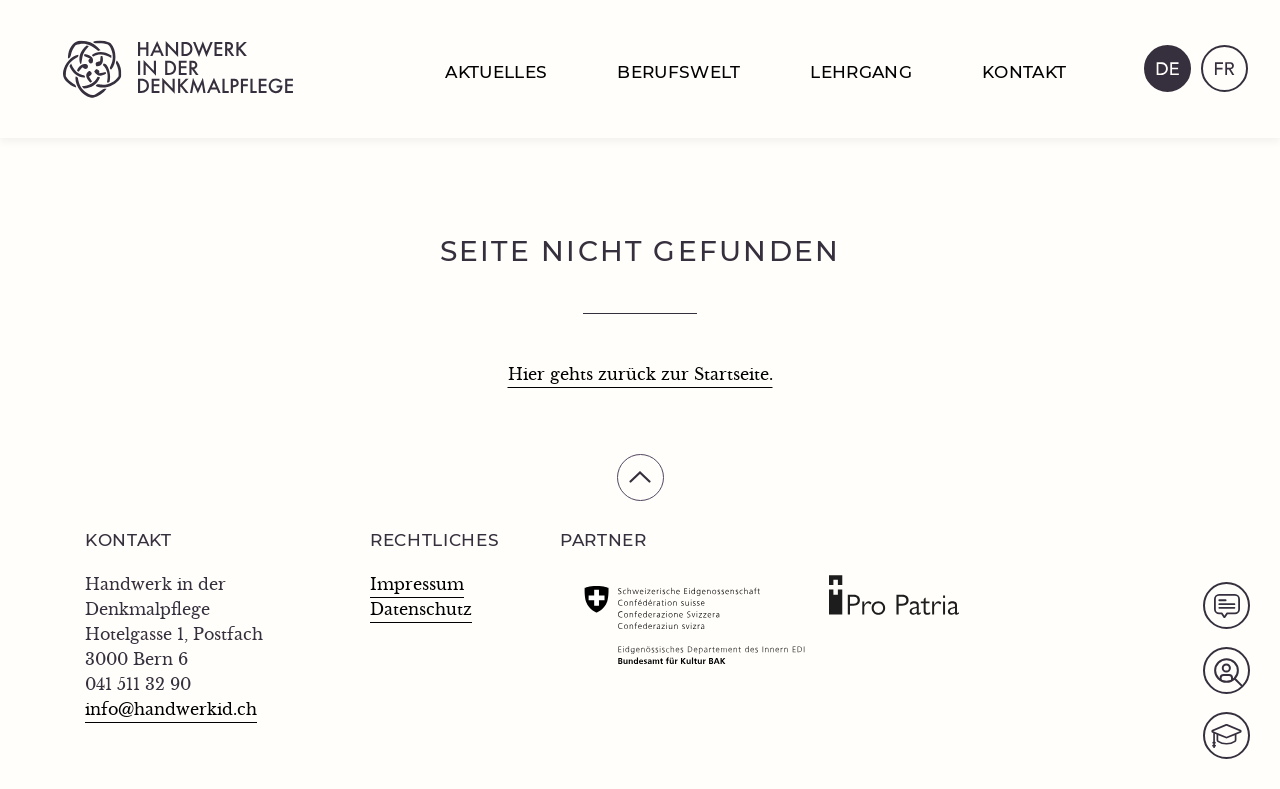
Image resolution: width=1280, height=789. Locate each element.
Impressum (417, 585)
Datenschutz (421, 610)
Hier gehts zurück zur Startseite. (640, 375)
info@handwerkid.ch (171, 710)
